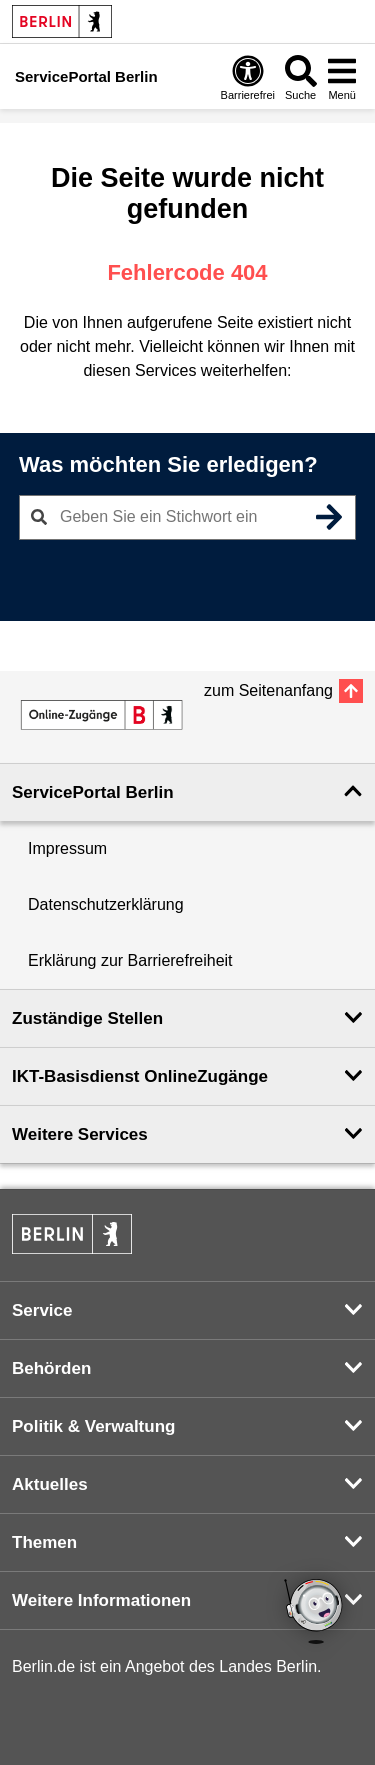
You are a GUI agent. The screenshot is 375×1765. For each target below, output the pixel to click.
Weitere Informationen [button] (101, 1600)
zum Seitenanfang (268, 690)
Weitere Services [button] (80, 1134)
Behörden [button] (51, 1368)
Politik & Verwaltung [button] (93, 1426)
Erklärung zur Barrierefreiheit (130, 960)
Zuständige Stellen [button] (87, 1018)
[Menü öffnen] (342, 77)
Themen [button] (44, 1542)
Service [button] (42, 1310)
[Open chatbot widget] (315, 1613)
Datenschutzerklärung (106, 904)
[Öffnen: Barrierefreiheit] (248, 77)
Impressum (67, 848)
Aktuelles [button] (50, 1484)
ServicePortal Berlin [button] (93, 792)
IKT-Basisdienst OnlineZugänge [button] (140, 1076)
